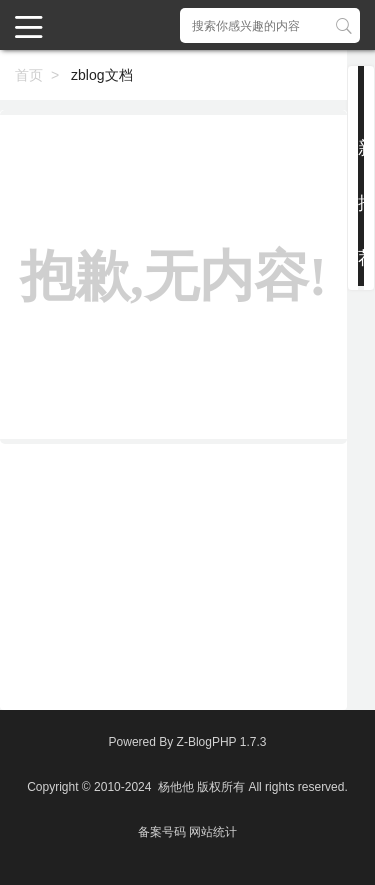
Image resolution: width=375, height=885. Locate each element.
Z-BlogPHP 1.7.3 (222, 742)
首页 (29, 75)
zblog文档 (101, 75)
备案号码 (162, 832)
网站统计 (213, 832)
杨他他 (176, 787)
